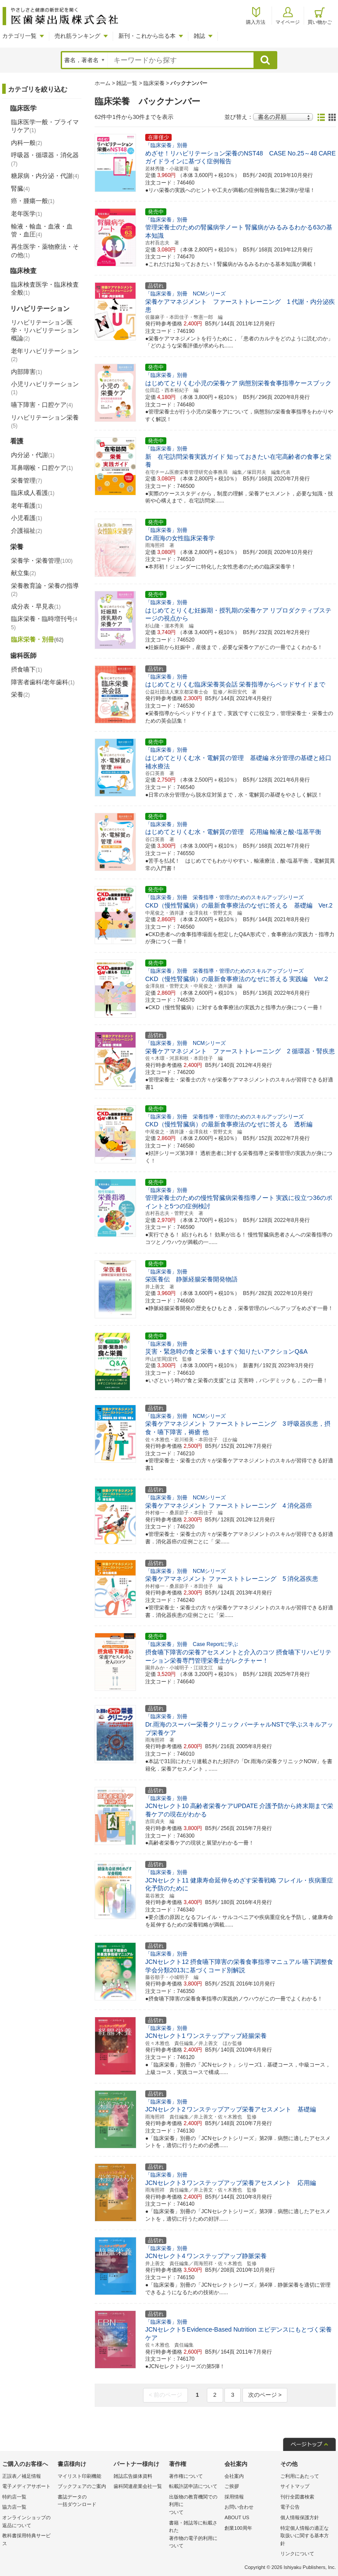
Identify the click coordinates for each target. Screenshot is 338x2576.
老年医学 (26, 213)
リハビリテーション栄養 (45, 421)
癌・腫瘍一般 (33, 200)
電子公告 (290, 2507)
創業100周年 (238, 2528)
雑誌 (199, 36)
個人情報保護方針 (299, 2517)
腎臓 (20, 188)
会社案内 (234, 2476)
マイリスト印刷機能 (79, 2476)
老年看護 (26, 505)
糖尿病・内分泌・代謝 (45, 175)
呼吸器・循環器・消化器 (45, 158)
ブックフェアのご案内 (82, 2486)
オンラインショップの (27, 2522)
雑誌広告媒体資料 (133, 2476)
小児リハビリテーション (45, 387)
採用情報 (234, 2496)
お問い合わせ (239, 2507)
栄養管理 (26, 480)
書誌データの (83, 2501)
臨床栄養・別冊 (37, 639)
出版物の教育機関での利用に (194, 2505)
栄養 (20, 694)
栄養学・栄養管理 (42, 560)
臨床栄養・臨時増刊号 (44, 623)
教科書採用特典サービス (26, 2539)
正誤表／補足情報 (21, 2476)
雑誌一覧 (126, 83)
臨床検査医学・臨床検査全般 (45, 288)
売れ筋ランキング (77, 36)
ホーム (102, 83)
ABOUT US (236, 2517)
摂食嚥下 (26, 669)
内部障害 (26, 371)
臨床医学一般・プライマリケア (45, 125)
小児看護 (26, 517)
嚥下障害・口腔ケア (42, 404)
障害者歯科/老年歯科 (43, 682)
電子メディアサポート (26, 2486)
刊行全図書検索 (297, 2496)
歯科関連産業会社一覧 (138, 2486)
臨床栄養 (154, 83)
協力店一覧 (14, 2507)
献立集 (23, 572)
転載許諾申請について (193, 2486)
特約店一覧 (14, 2496)
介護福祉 (26, 530)
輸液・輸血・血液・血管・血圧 (42, 230)
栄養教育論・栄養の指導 (45, 589)
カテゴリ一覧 (19, 36)
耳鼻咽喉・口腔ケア (42, 467)
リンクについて (297, 2553)
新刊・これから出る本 (147, 36)
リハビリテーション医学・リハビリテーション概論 (45, 330)
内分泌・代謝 (33, 454)
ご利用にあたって (299, 2476)
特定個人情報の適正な (305, 2536)
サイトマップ (294, 2486)
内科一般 (26, 142)
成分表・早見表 (36, 606)
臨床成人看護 (33, 492)
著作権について (186, 2476)
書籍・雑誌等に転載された (194, 2535)
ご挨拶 (231, 2486)
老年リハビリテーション (45, 354)
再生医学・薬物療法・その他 (45, 250)
